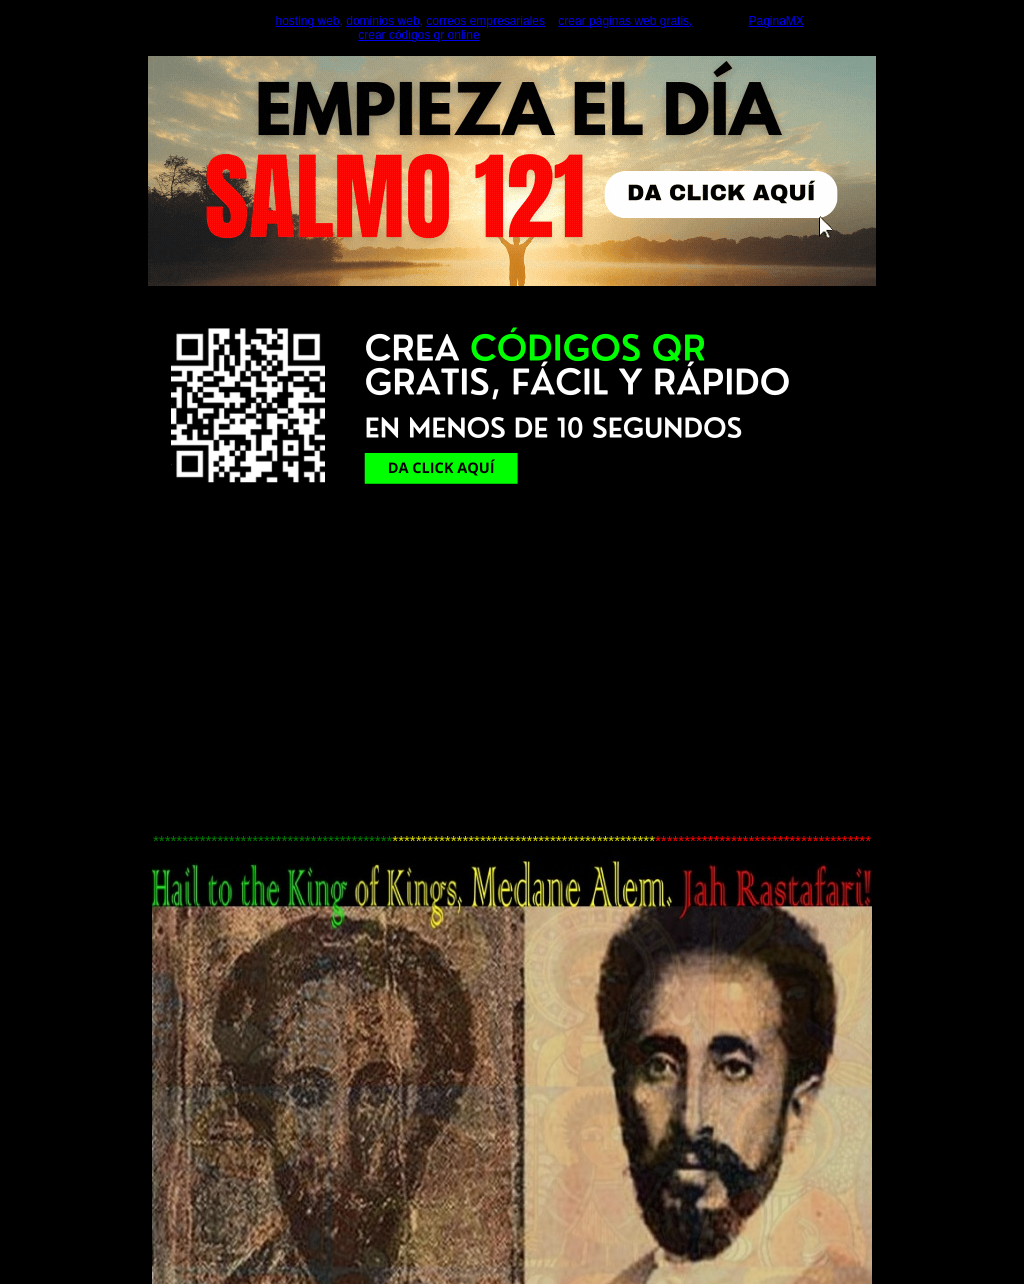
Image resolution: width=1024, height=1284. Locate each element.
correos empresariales (485, 21)
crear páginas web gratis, (625, 21)
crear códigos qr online (418, 35)
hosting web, (309, 21)
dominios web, (384, 21)
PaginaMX (775, 21)
